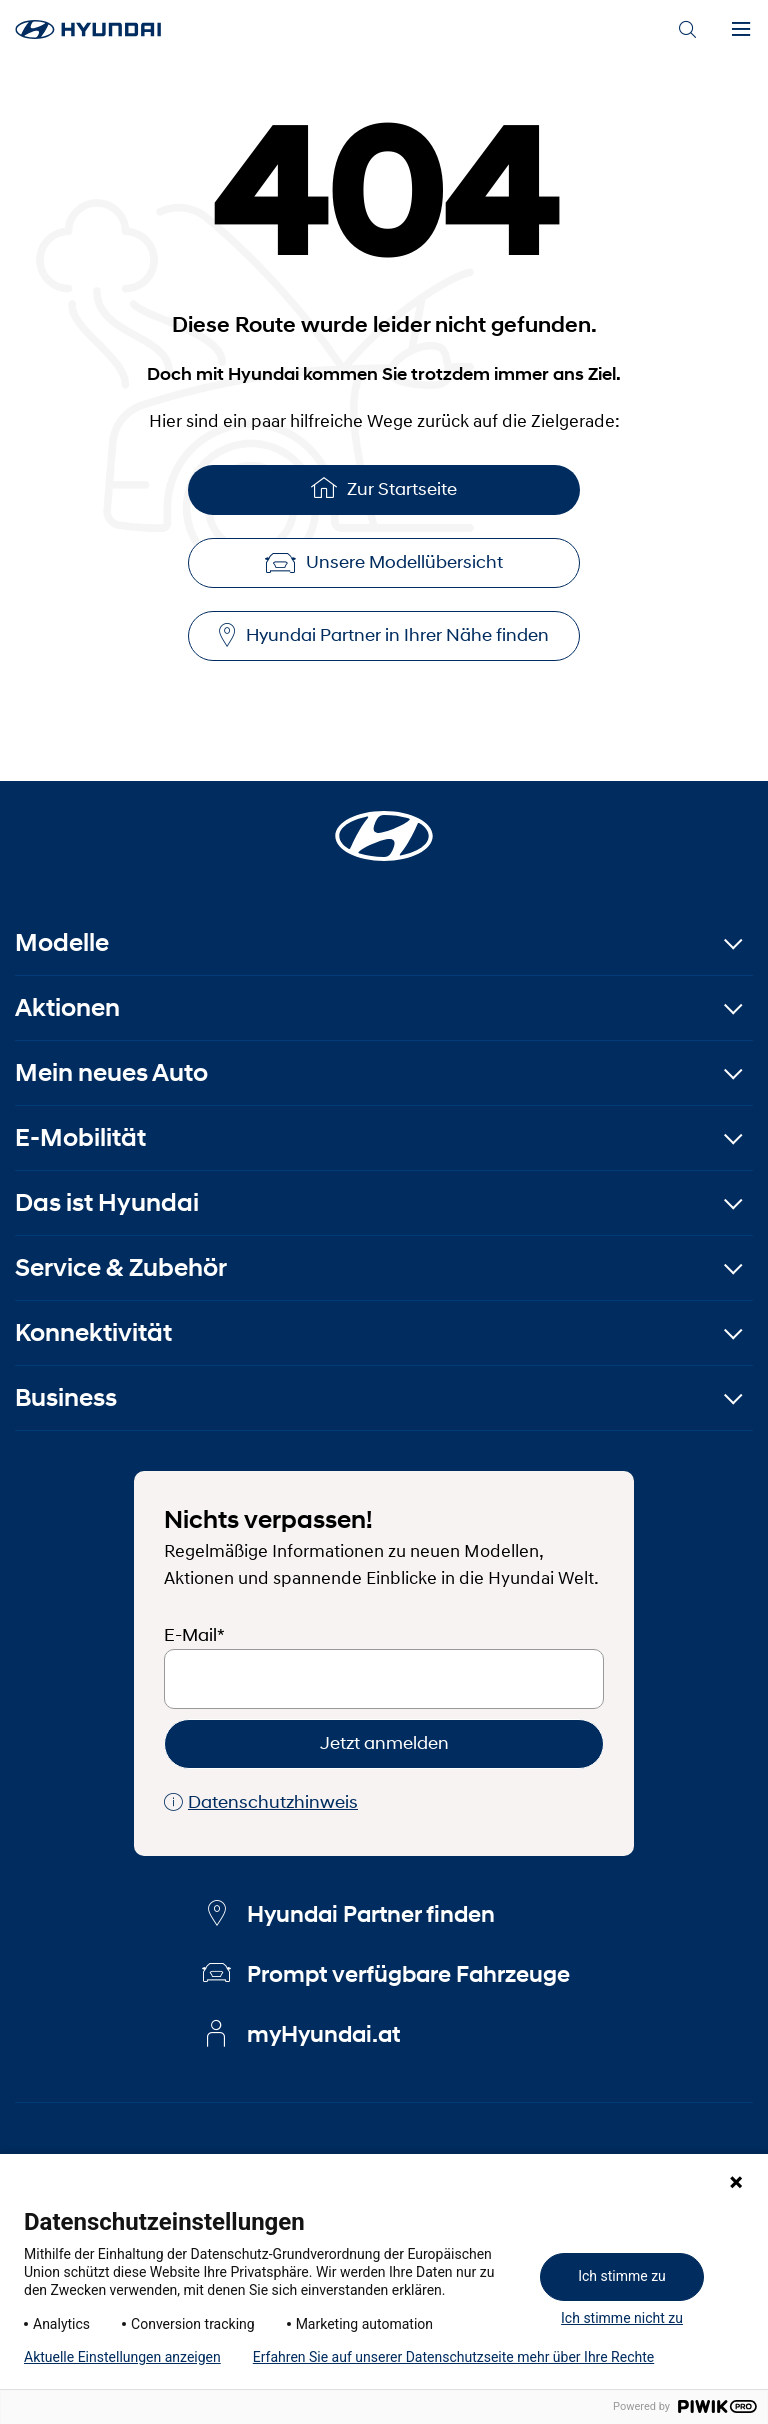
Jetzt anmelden (384, 1743)
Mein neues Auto (111, 1072)
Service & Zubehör (121, 1267)
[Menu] (741, 30)
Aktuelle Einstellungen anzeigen (122, 2357)
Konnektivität (93, 1332)
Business (66, 1397)
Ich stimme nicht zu (622, 2318)
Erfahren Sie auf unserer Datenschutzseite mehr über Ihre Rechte (453, 2357)
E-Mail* (194, 1635)
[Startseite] (384, 824)
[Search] (687, 30)
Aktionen (67, 1007)
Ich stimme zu (622, 2276)
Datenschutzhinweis (261, 1802)
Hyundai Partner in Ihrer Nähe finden (384, 635)
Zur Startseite (384, 487)
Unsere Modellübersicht (384, 562)
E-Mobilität (80, 1137)
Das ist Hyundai (107, 1202)
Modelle (62, 942)
